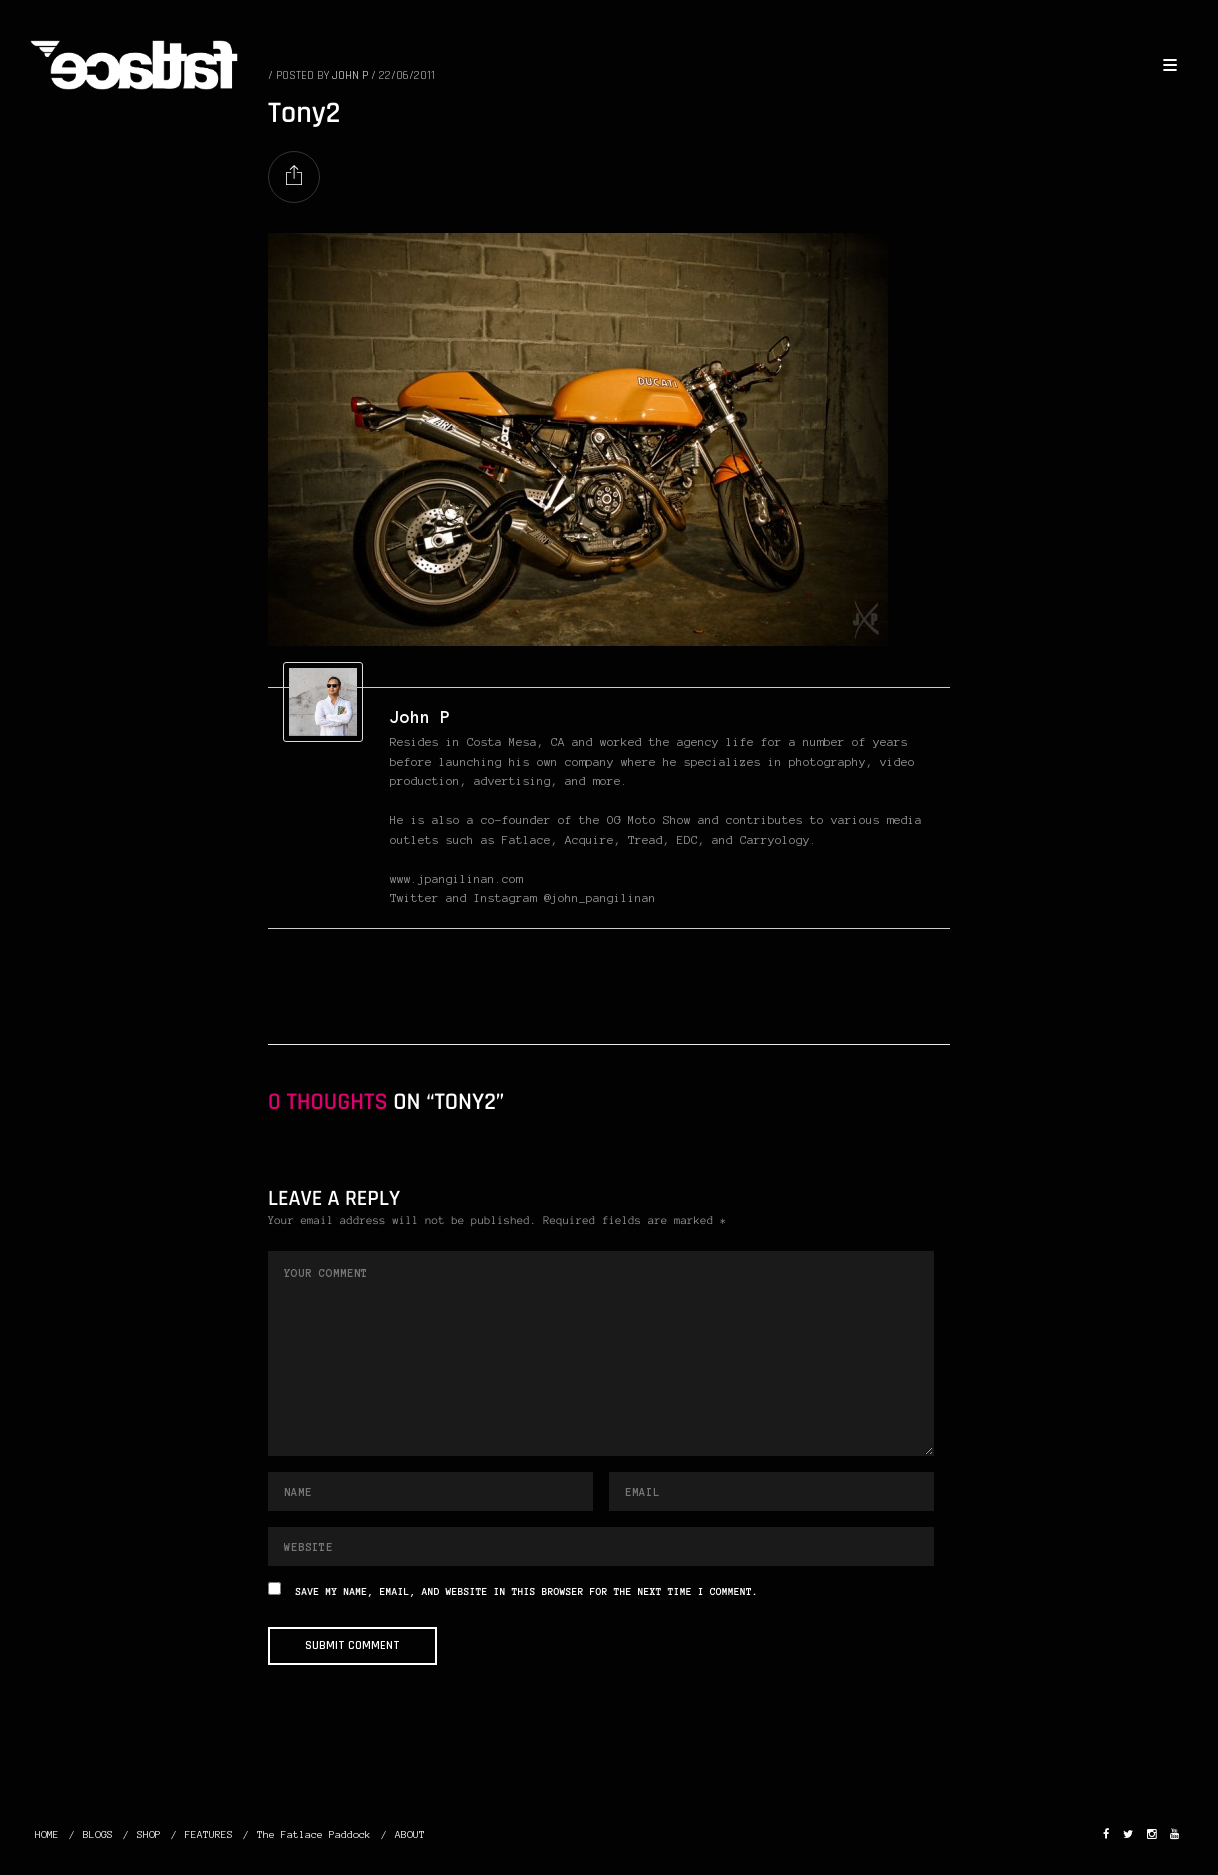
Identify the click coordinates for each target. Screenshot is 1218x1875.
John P (420, 717)
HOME (47, 1834)
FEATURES (209, 1834)
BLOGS (98, 1834)
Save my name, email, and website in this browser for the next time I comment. (527, 1592)
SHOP (149, 1834)
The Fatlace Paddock (314, 1834)
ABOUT (410, 1834)
